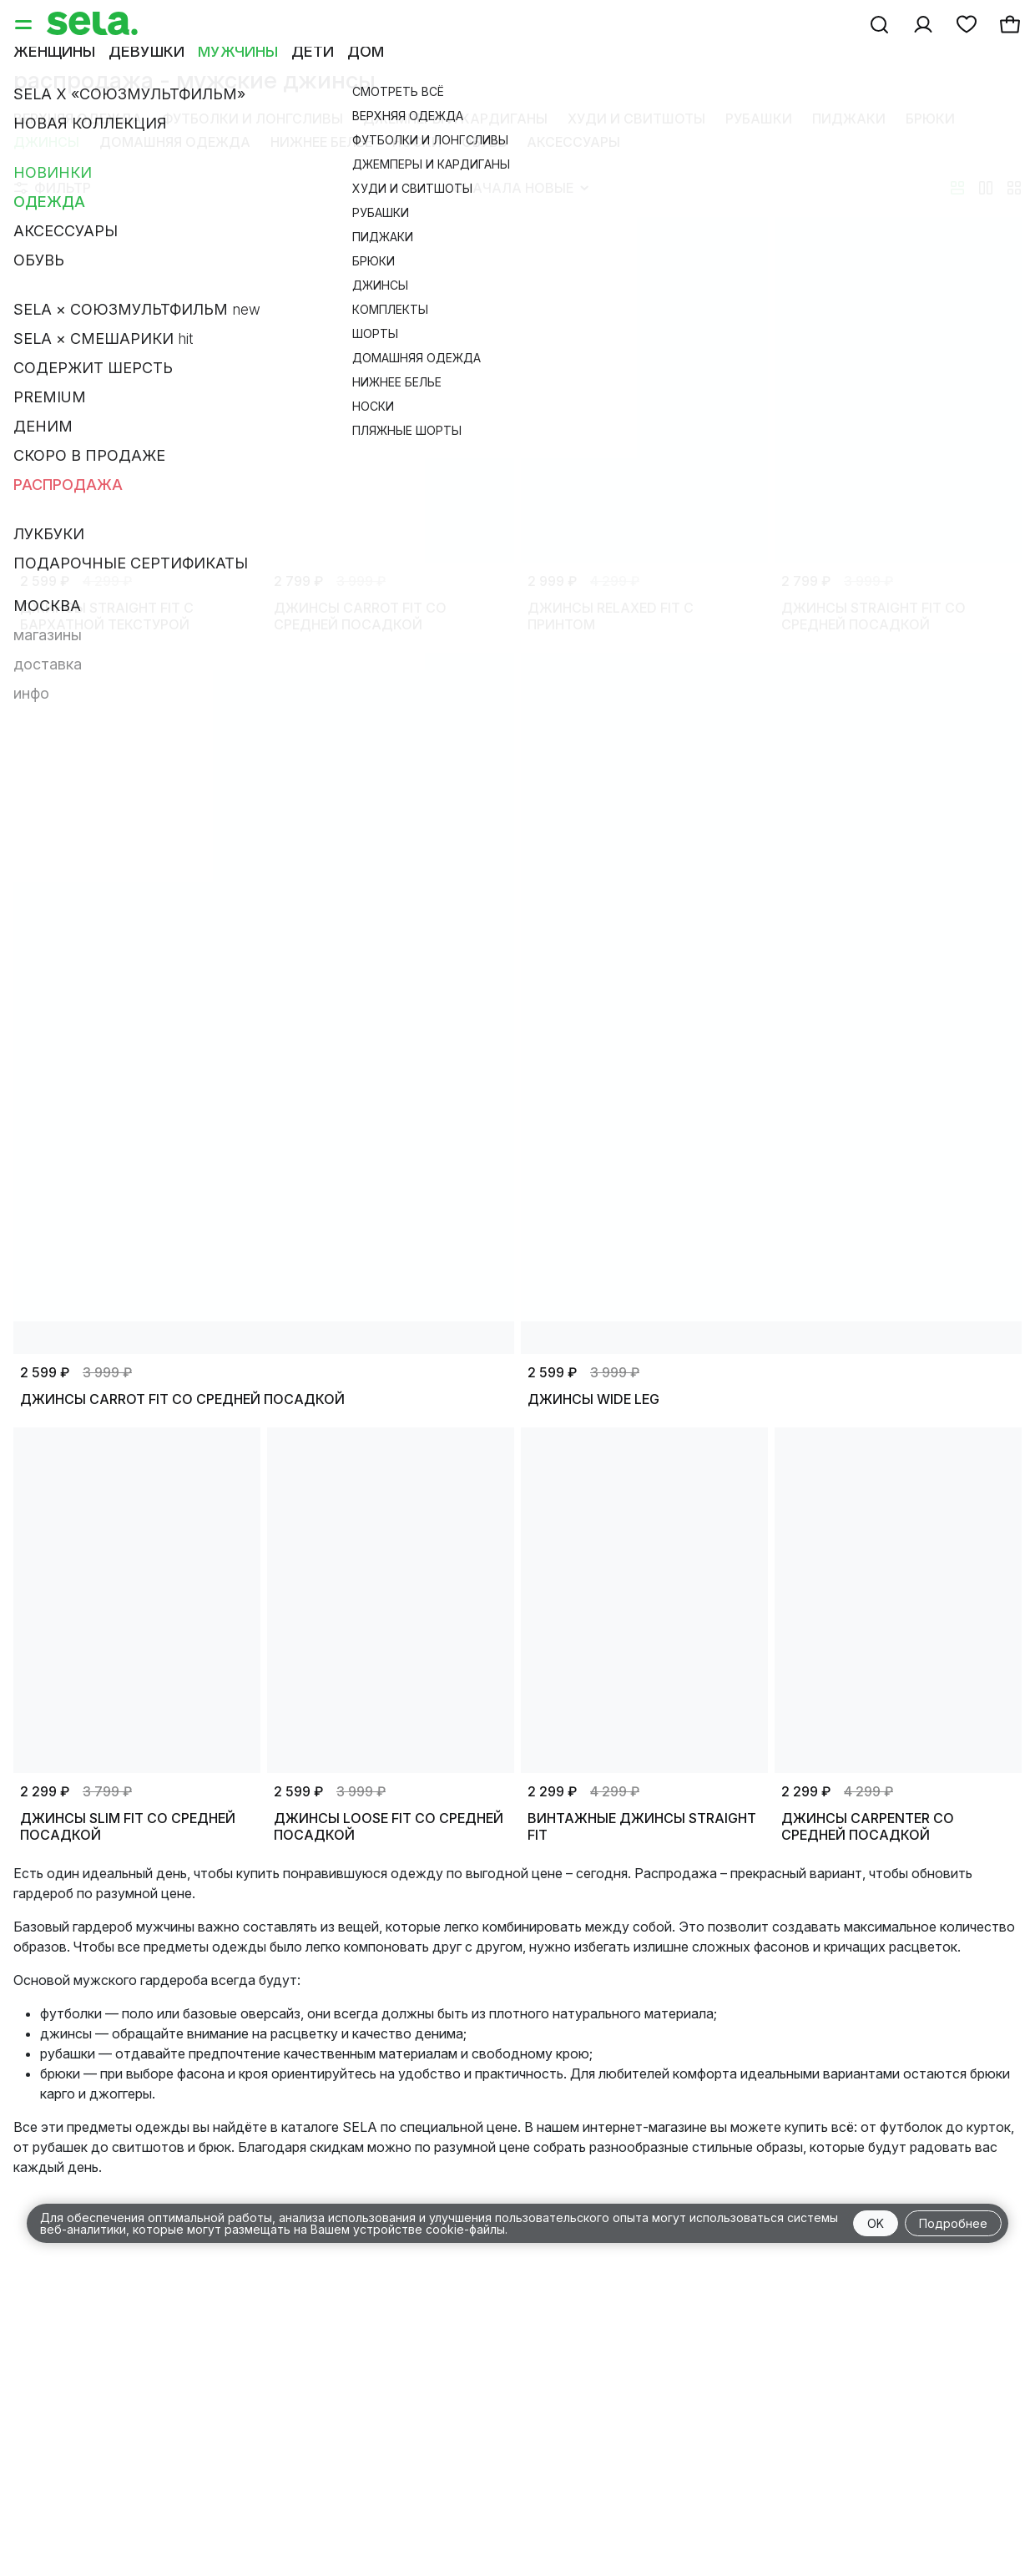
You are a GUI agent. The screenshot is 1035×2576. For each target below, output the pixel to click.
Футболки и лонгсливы (252, 118)
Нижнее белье (321, 142)
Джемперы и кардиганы (455, 118)
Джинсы (46, 142)
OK (875, 2223)
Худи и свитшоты (636, 118)
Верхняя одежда (77, 118)
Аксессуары (573, 142)
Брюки (930, 118)
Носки (417, 142)
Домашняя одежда (174, 142)
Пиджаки (849, 118)
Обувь (484, 142)
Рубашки (758, 118)
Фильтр (52, 187)
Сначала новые (520, 187)
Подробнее (953, 2223)
